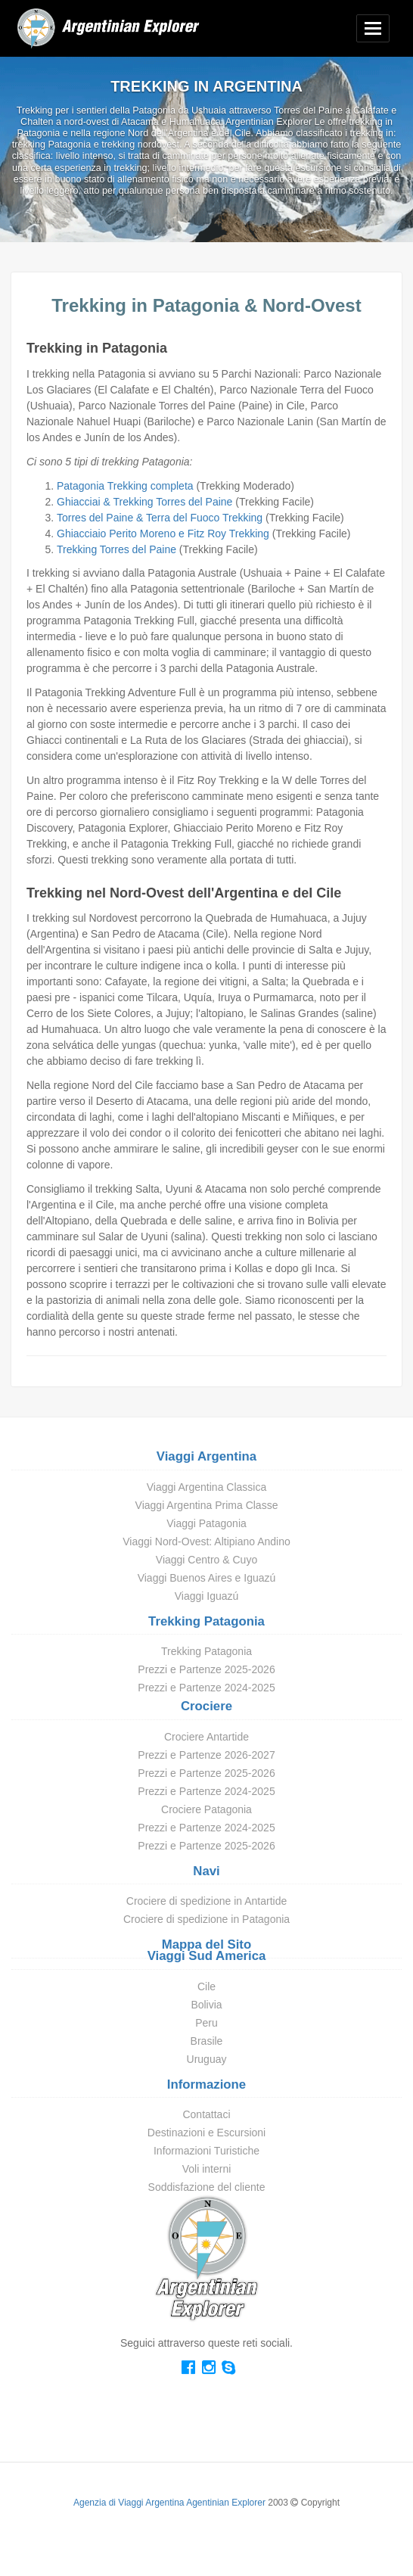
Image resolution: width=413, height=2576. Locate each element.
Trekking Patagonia (206, 1621)
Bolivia (206, 2005)
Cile (206, 1986)
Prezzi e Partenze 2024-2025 (206, 1688)
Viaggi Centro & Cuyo (206, 1560)
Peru (206, 2023)
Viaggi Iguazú (207, 1596)
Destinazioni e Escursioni (207, 2132)
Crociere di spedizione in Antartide (206, 1901)
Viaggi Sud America (207, 1956)
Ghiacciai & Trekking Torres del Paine (144, 502)
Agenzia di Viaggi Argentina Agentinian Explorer (169, 2502)
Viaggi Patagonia (206, 1523)
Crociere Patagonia (206, 1809)
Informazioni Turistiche (206, 2151)
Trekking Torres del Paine (116, 549)
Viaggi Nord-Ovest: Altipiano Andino (206, 1541)
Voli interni (206, 2169)
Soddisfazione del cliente (207, 2187)
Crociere (206, 1706)
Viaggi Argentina (206, 1456)
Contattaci (206, 2114)
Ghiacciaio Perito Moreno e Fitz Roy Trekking (163, 533)
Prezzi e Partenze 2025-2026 (206, 1669)
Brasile (207, 2041)
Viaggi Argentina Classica (207, 1487)
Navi (206, 1871)
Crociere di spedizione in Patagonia (206, 1919)
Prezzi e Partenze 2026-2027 (206, 1755)
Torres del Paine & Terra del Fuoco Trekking (159, 518)
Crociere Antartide (206, 1737)
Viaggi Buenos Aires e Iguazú (207, 1578)
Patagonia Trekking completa (125, 486)
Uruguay (207, 2059)
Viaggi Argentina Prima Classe (206, 1505)
